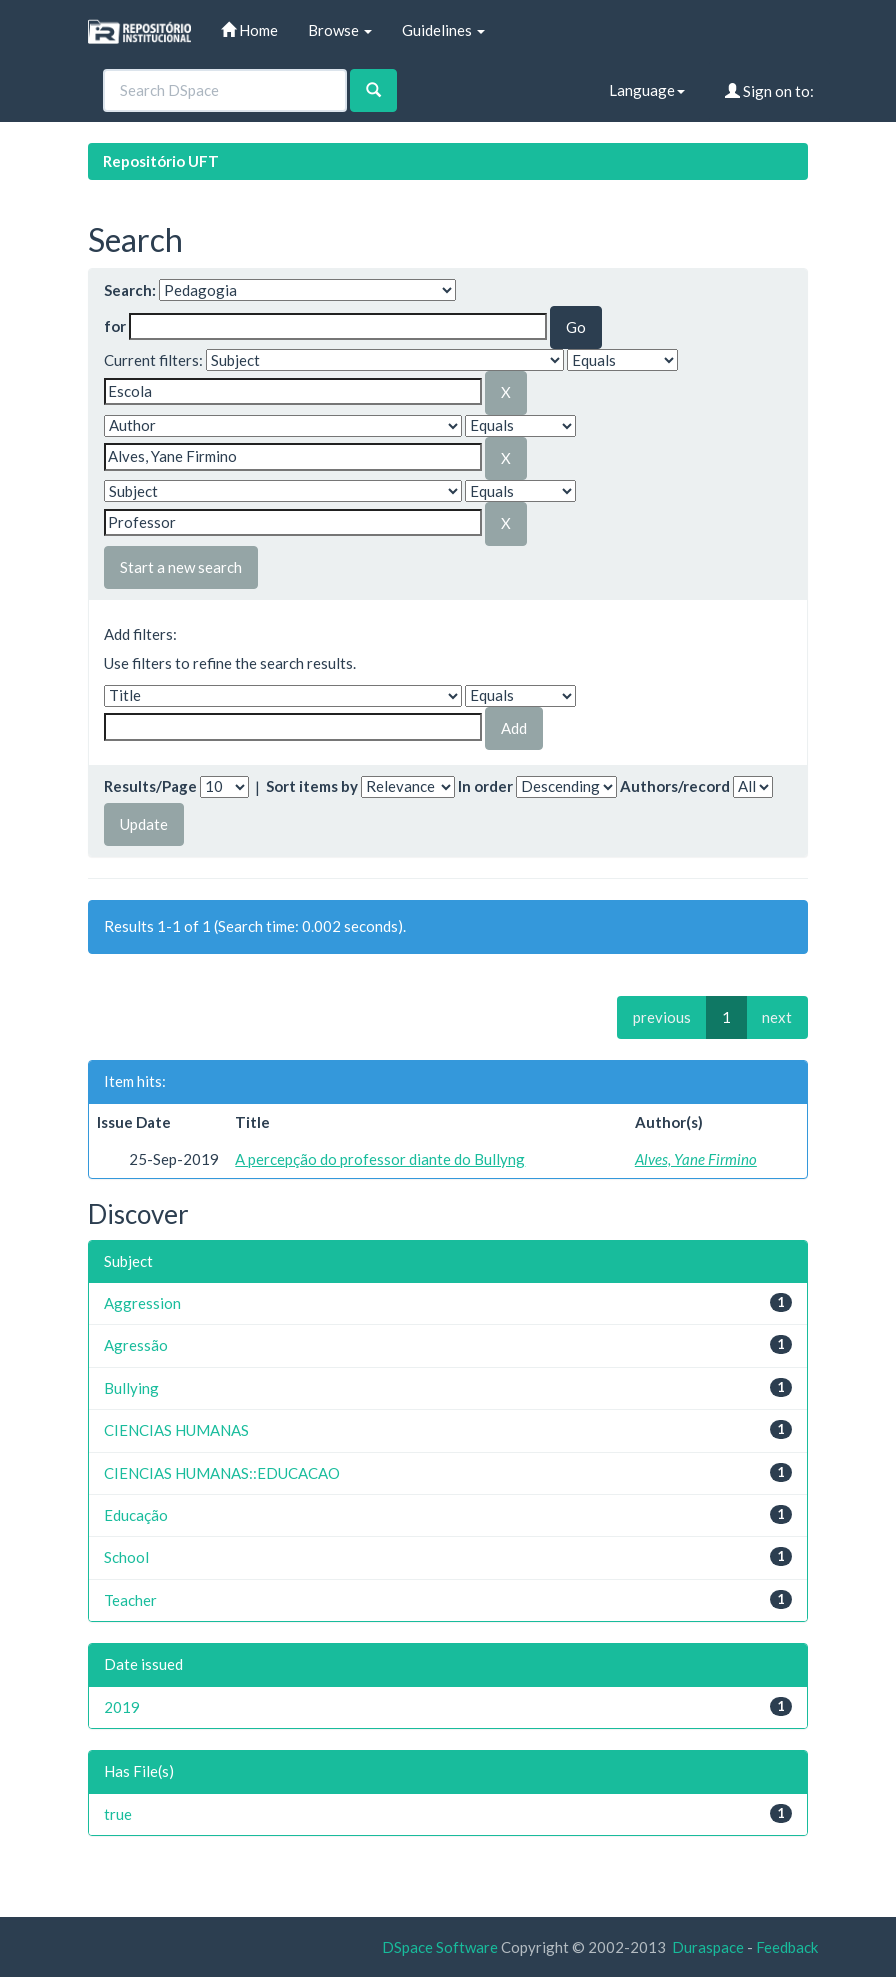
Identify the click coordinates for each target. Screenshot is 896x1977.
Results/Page (150, 786)
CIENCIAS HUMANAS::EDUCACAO (222, 1473)
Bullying (131, 1388)
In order (485, 786)
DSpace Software (440, 1947)
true (118, 1814)
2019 (122, 1707)
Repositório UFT (161, 161)
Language (647, 90)
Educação (136, 1515)
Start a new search (181, 567)
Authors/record (675, 786)
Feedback (787, 1947)
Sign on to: (769, 91)
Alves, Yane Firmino (696, 1159)
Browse (340, 30)
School (126, 1557)
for (115, 326)
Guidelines (443, 30)
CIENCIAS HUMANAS (176, 1430)
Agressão (136, 1345)
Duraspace (708, 1947)
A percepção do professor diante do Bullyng (380, 1159)
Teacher (130, 1600)
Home (249, 30)
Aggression (142, 1303)
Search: (130, 290)
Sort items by (312, 786)
